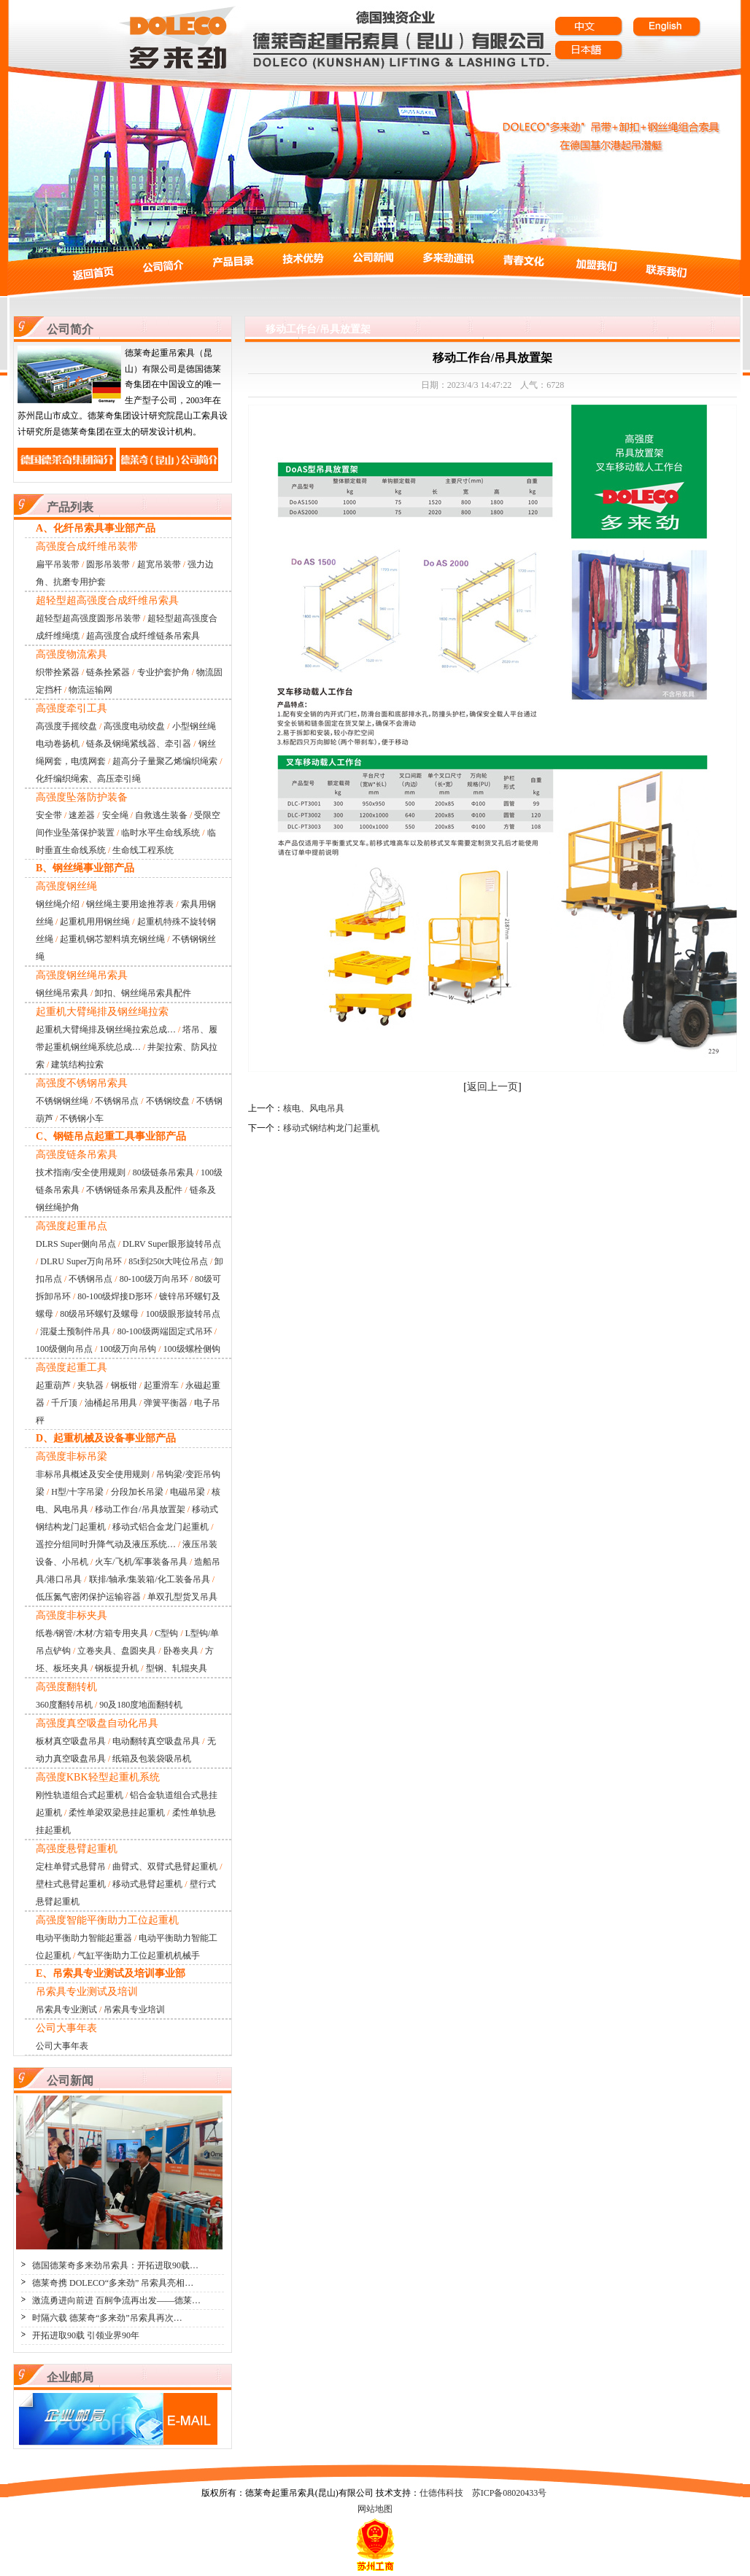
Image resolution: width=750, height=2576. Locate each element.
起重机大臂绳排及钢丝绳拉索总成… (106, 1029)
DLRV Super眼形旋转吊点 (171, 1244)
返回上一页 (492, 1086)
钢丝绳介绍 (58, 904)
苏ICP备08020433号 (509, 2493)
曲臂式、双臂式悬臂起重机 (164, 1866)
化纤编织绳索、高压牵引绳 (88, 779)
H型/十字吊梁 (77, 1492)
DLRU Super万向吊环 (81, 1261)
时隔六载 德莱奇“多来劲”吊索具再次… (107, 2318)
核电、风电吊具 (313, 1108)
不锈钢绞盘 (168, 1101)
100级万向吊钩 (127, 1349)
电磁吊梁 (187, 1492)
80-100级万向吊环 (154, 1279)
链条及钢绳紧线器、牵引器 (138, 744)
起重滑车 (161, 1385)
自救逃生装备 (161, 815)
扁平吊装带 (58, 564)
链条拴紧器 (108, 672)
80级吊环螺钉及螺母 (99, 1314)
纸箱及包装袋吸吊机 (151, 1759)
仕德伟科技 (441, 2493)
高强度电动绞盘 (134, 726)
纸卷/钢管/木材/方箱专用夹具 (92, 1633)
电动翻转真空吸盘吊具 (156, 1741)
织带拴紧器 (58, 672)
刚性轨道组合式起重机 (79, 1795)
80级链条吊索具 (163, 1172)
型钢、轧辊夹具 (176, 1668)
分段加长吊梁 (137, 1492)
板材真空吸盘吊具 (71, 1741)
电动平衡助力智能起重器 (84, 1938)
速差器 (82, 815)
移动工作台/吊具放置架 (140, 1509)
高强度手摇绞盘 (66, 726)
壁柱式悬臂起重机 (71, 1884)
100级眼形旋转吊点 (183, 1314)
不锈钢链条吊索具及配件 (134, 1190)
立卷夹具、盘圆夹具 (116, 1651)
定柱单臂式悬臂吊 (71, 1866)
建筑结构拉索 (77, 1064)
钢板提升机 (117, 1668)
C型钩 (166, 1633)
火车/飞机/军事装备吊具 (141, 1562)
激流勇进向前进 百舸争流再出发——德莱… (116, 2300)
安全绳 (115, 815)
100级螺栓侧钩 (191, 1349)
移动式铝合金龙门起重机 (160, 1527)
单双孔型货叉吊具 (182, 1597)
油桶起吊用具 (111, 1403)
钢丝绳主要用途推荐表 (130, 904)
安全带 (49, 815)
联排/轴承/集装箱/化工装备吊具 (149, 1579)
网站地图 (375, 2509)
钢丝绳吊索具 (62, 993)
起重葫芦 (53, 1385)
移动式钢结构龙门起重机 (331, 1128)
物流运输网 (90, 690)
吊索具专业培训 (134, 2009)
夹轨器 (90, 1385)
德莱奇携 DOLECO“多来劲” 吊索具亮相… (112, 2283)
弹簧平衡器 (166, 1403)
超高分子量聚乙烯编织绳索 (164, 761)
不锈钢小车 (82, 1118)
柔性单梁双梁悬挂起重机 (117, 1813)
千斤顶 (64, 1403)
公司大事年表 (62, 2046)
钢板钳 (124, 1385)
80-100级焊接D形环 (114, 1296)
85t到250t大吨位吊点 (168, 1261)
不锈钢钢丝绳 (62, 1101)
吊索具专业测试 (66, 2009)
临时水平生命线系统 (160, 833)
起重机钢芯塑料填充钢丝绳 (112, 939)
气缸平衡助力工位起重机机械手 (138, 1955)
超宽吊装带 (159, 564)
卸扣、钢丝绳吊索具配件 (143, 993)
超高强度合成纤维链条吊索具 (143, 636)
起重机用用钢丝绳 (95, 922)
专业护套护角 (163, 672)
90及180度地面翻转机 (140, 1705)
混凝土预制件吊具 (75, 1331)
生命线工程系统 (143, 850)
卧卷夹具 (180, 1651)
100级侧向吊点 (64, 1349)
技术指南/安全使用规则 (80, 1172)
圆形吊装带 (108, 564)
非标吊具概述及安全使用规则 (93, 1474)
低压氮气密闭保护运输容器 (88, 1597)
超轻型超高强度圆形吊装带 (88, 618)
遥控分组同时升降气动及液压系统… (106, 1544)
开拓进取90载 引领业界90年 (85, 2335)
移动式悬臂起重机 (147, 1884)
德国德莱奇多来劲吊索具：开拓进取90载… (115, 2265)
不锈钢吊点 (117, 1101)
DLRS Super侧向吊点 (76, 1244)
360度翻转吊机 (64, 1705)
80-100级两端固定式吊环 (164, 1331)
